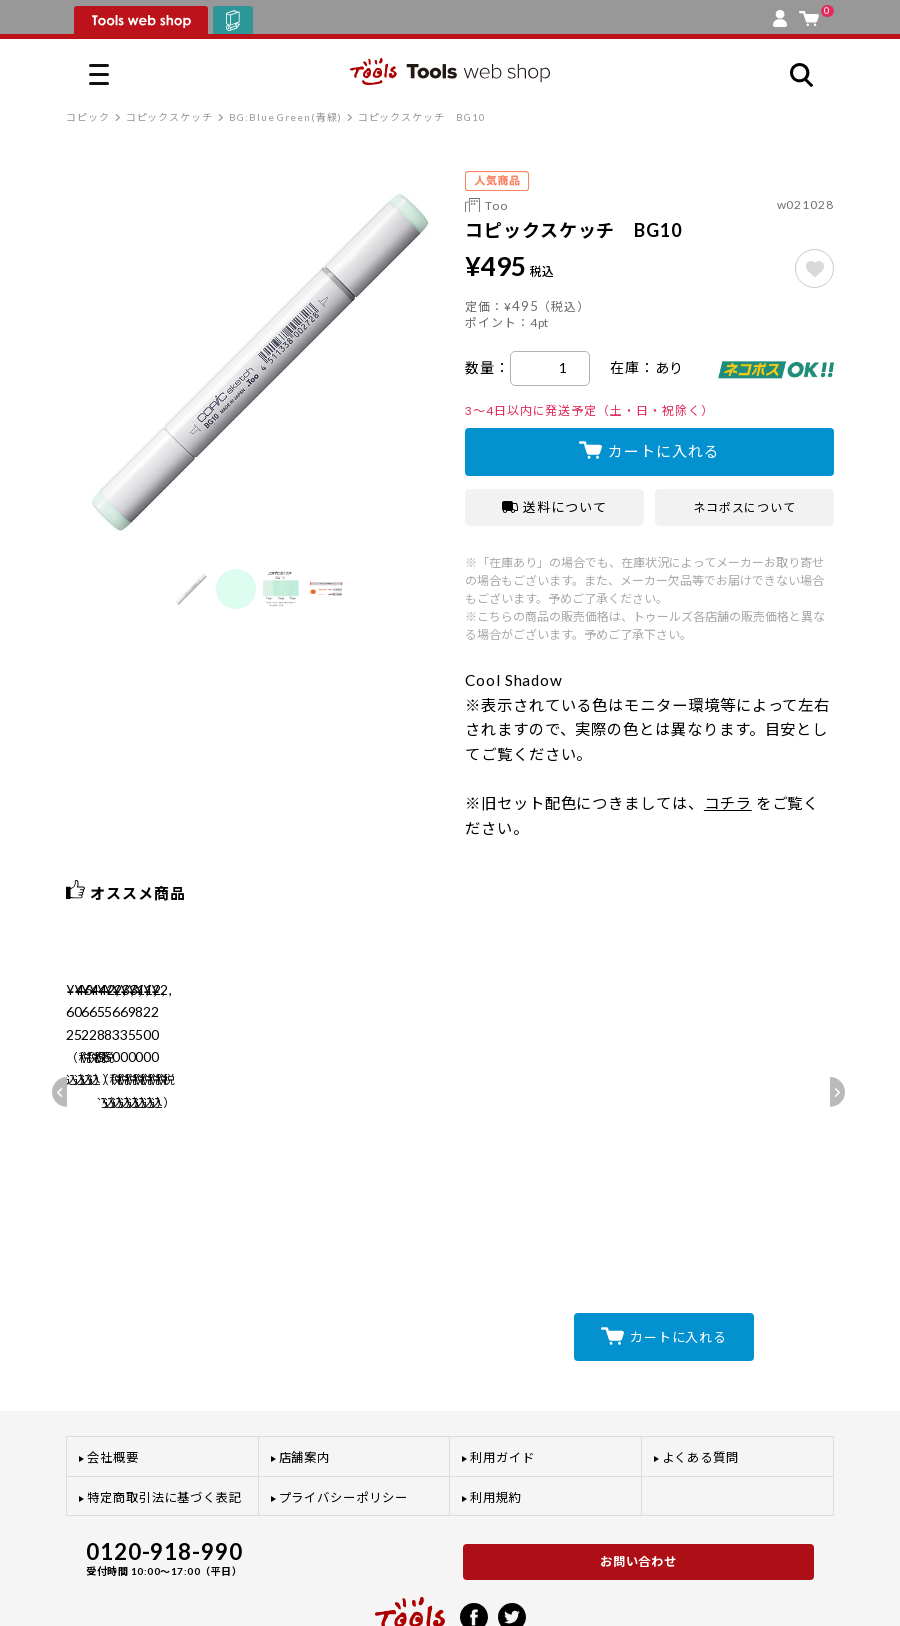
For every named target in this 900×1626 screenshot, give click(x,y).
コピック (88, 117)
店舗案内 (305, 1375)
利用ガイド (502, 1375)
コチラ (728, 803)
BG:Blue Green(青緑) (285, 117)
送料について (554, 507)
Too (496, 205)
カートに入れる (663, 451)
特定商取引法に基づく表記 (164, 1414)
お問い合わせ (639, 1479)
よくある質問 (701, 1375)
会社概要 (113, 1375)
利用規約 (496, 1414)
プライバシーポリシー (343, 1414)
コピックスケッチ (169, 117)
